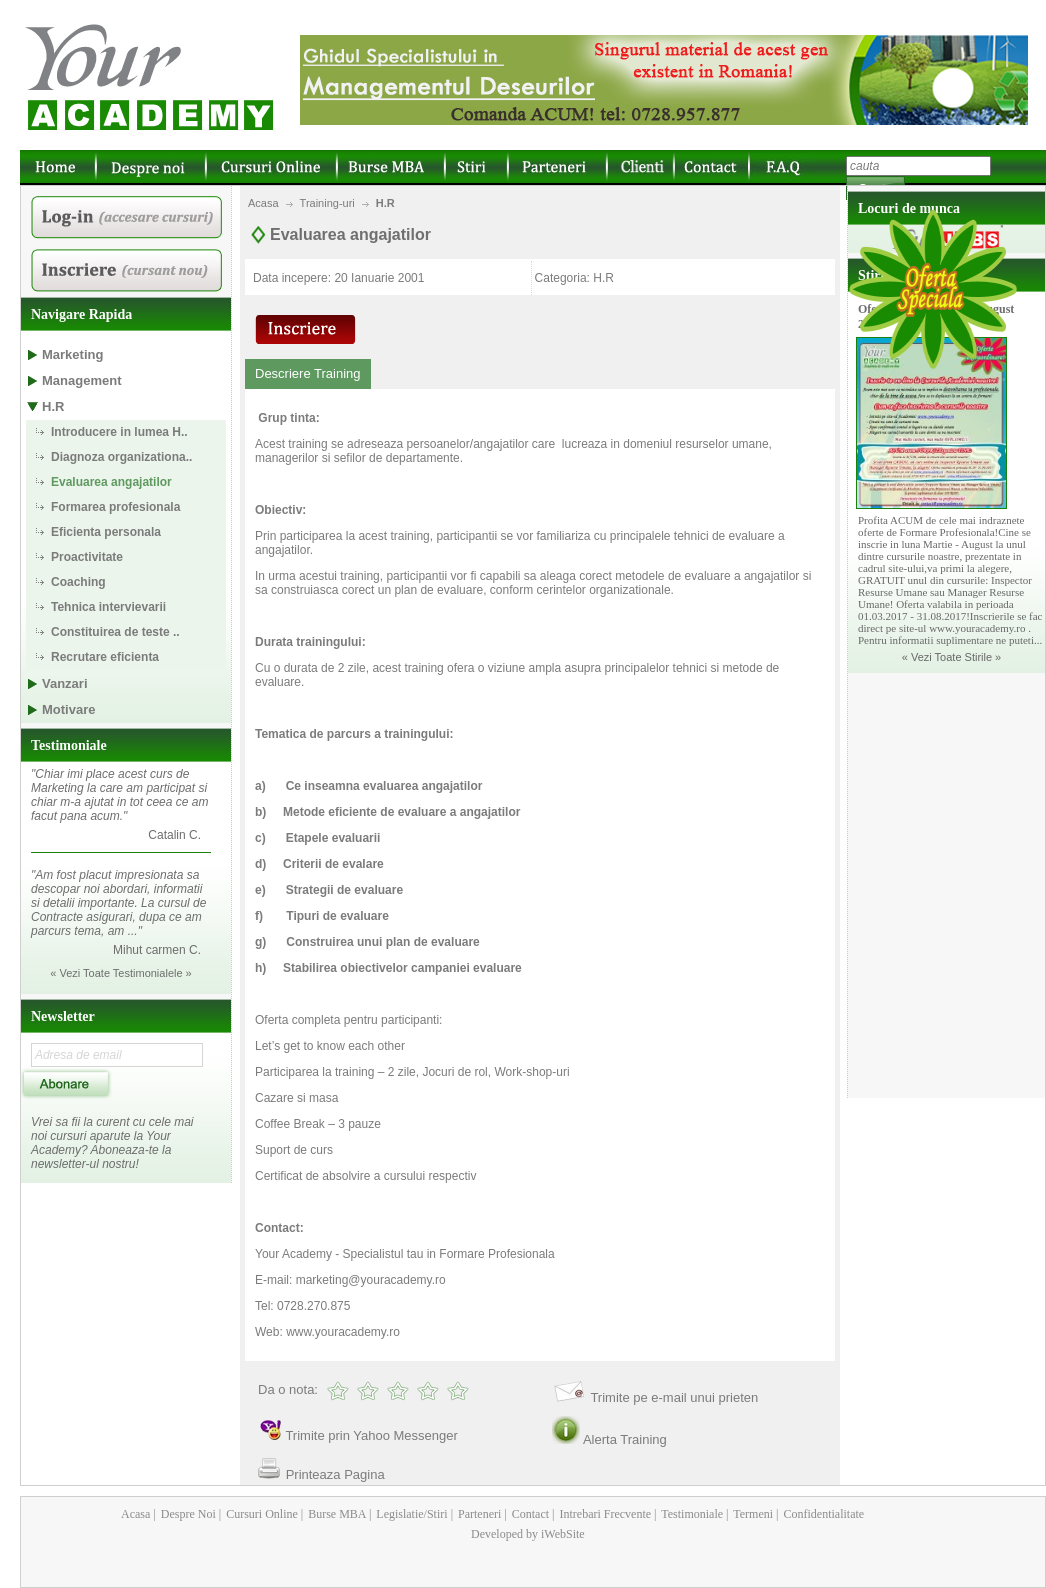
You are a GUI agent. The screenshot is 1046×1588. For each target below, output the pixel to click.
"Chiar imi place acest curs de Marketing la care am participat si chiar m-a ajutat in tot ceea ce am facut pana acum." (119, 795)
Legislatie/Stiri (410, 1514)
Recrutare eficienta (105, 657)
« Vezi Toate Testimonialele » (120, 973)
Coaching (78, 582)
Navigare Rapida (81, 314)
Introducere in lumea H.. (119, 432)
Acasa (263, 203)
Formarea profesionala (115, 507)
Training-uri (327, 203)
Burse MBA (335, 1514)
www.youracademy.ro (343, 1332)
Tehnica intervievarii (108, 607)
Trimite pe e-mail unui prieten (674, 1397)
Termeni (752, 1514)
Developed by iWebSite (528, 1534)
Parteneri (478, 1514)
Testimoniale (69, 745)
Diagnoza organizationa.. (121, 457)
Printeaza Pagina (335, 1474)
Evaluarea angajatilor (111, 482)
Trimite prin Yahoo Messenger (371, 1435)
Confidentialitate (823, 1514)
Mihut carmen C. (157, 950)
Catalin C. (174, 835)
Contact (529, 1514)
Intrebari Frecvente (603, 1514)
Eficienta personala (106, 532)
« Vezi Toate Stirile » (951, 657)
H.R (385, 203)
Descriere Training (308, 373)
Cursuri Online (260, 1514)
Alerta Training (625, 1439)
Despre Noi (187, 1514)
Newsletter (63, 1016)
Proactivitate (87, 557)
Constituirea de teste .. (115, 632)
